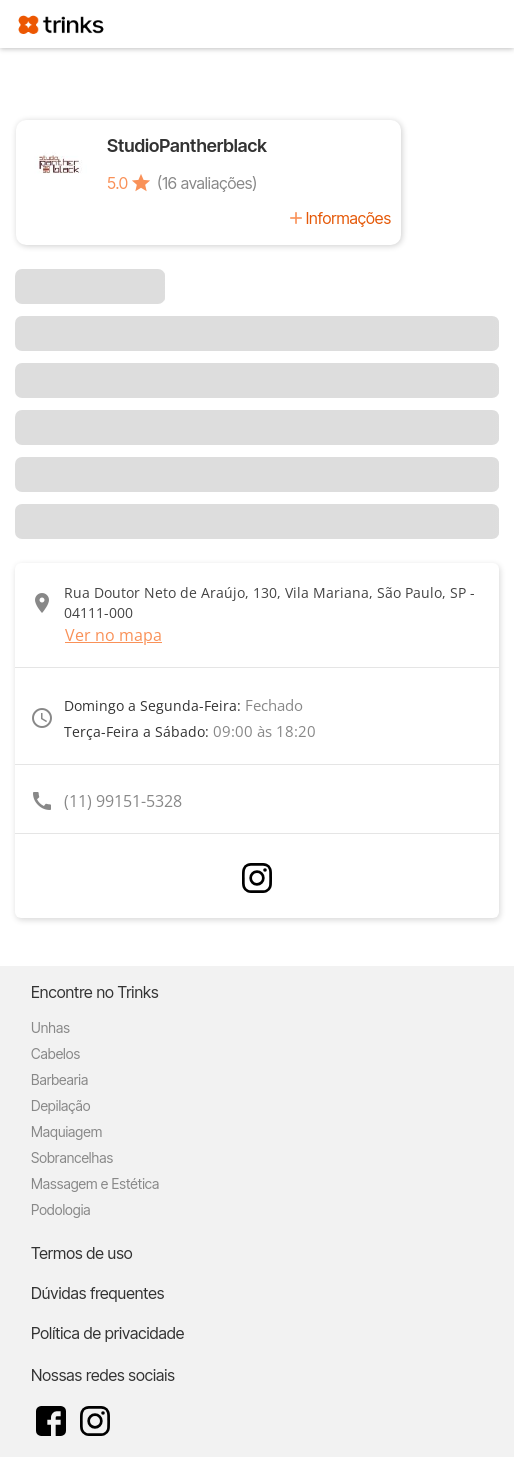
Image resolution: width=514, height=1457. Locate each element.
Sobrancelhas (72, 1157)
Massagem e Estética (95, 1183)
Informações (348, 218)
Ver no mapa (113, 635)
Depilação (60, 1105)
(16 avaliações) (207, 183)
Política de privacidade (107, 1333)
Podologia (61, 1209)
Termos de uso (82, 1253)
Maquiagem (66, 1131)
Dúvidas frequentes (97, 1293)
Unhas (50, 1027)
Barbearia (59, 1079)
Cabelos (55, 1053)
